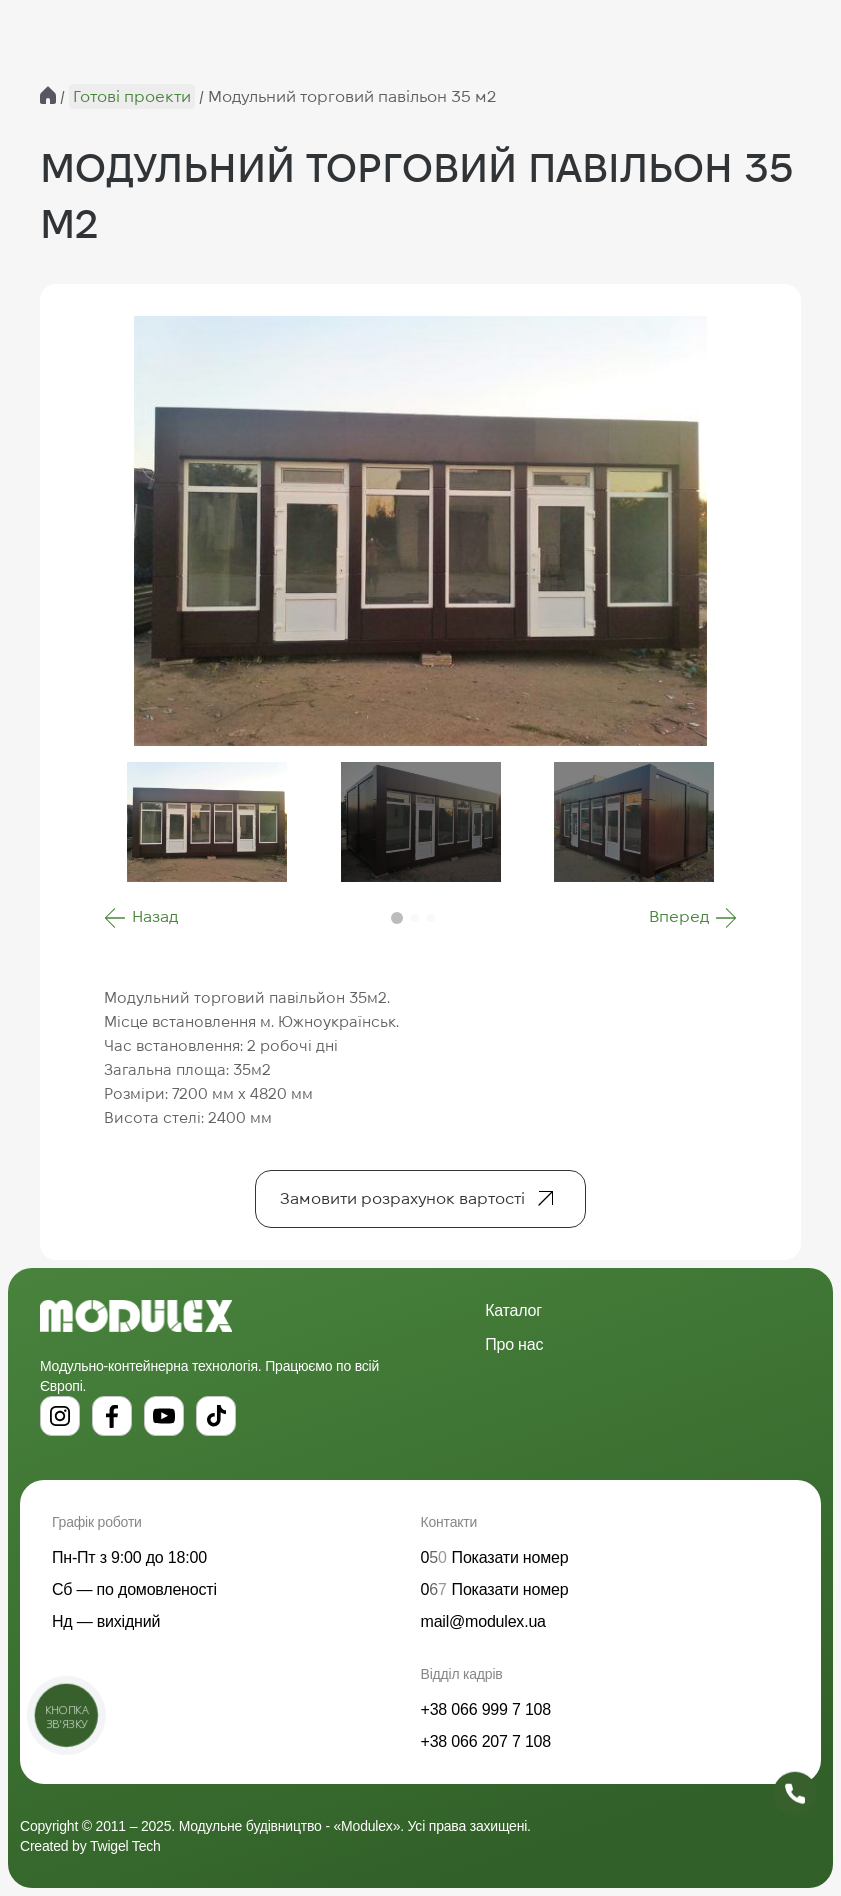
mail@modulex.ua (483, 1621)
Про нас (514, 1344)
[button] (141, 918)
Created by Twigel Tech (90, 1846)
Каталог (513, 1310)
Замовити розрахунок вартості (402, 1198)
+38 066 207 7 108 (486, 1741)
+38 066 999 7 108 (486, 1709)
